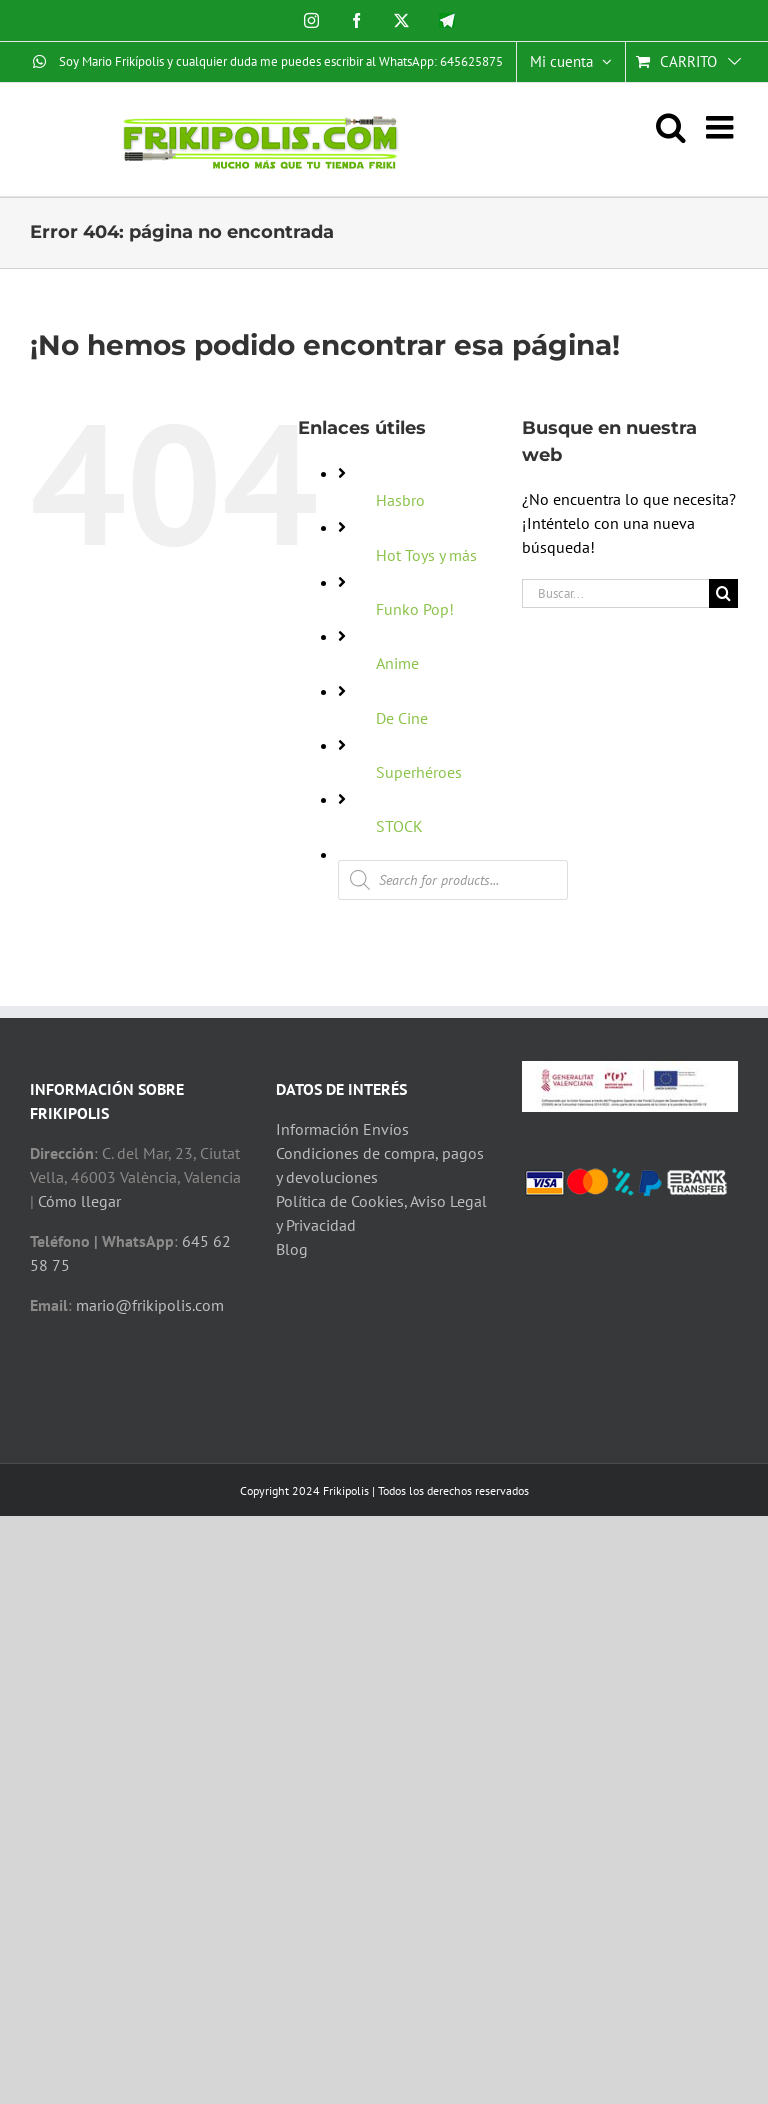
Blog (292, 1249)
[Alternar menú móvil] (722, 127)
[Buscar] (723, 593)
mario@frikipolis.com (150, 1305)
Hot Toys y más (426, 555)
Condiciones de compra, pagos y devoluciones (380, 1165)
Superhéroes (419, 772)
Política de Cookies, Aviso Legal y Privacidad (381, 1213)
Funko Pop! (415, 609)
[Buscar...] (615, 593)
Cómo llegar (79, 1201)
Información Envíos (342, 1129)
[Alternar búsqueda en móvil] (681, 127)
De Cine (402, 718)
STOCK (399, 826)
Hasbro (400, 500)
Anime (397, 663)
